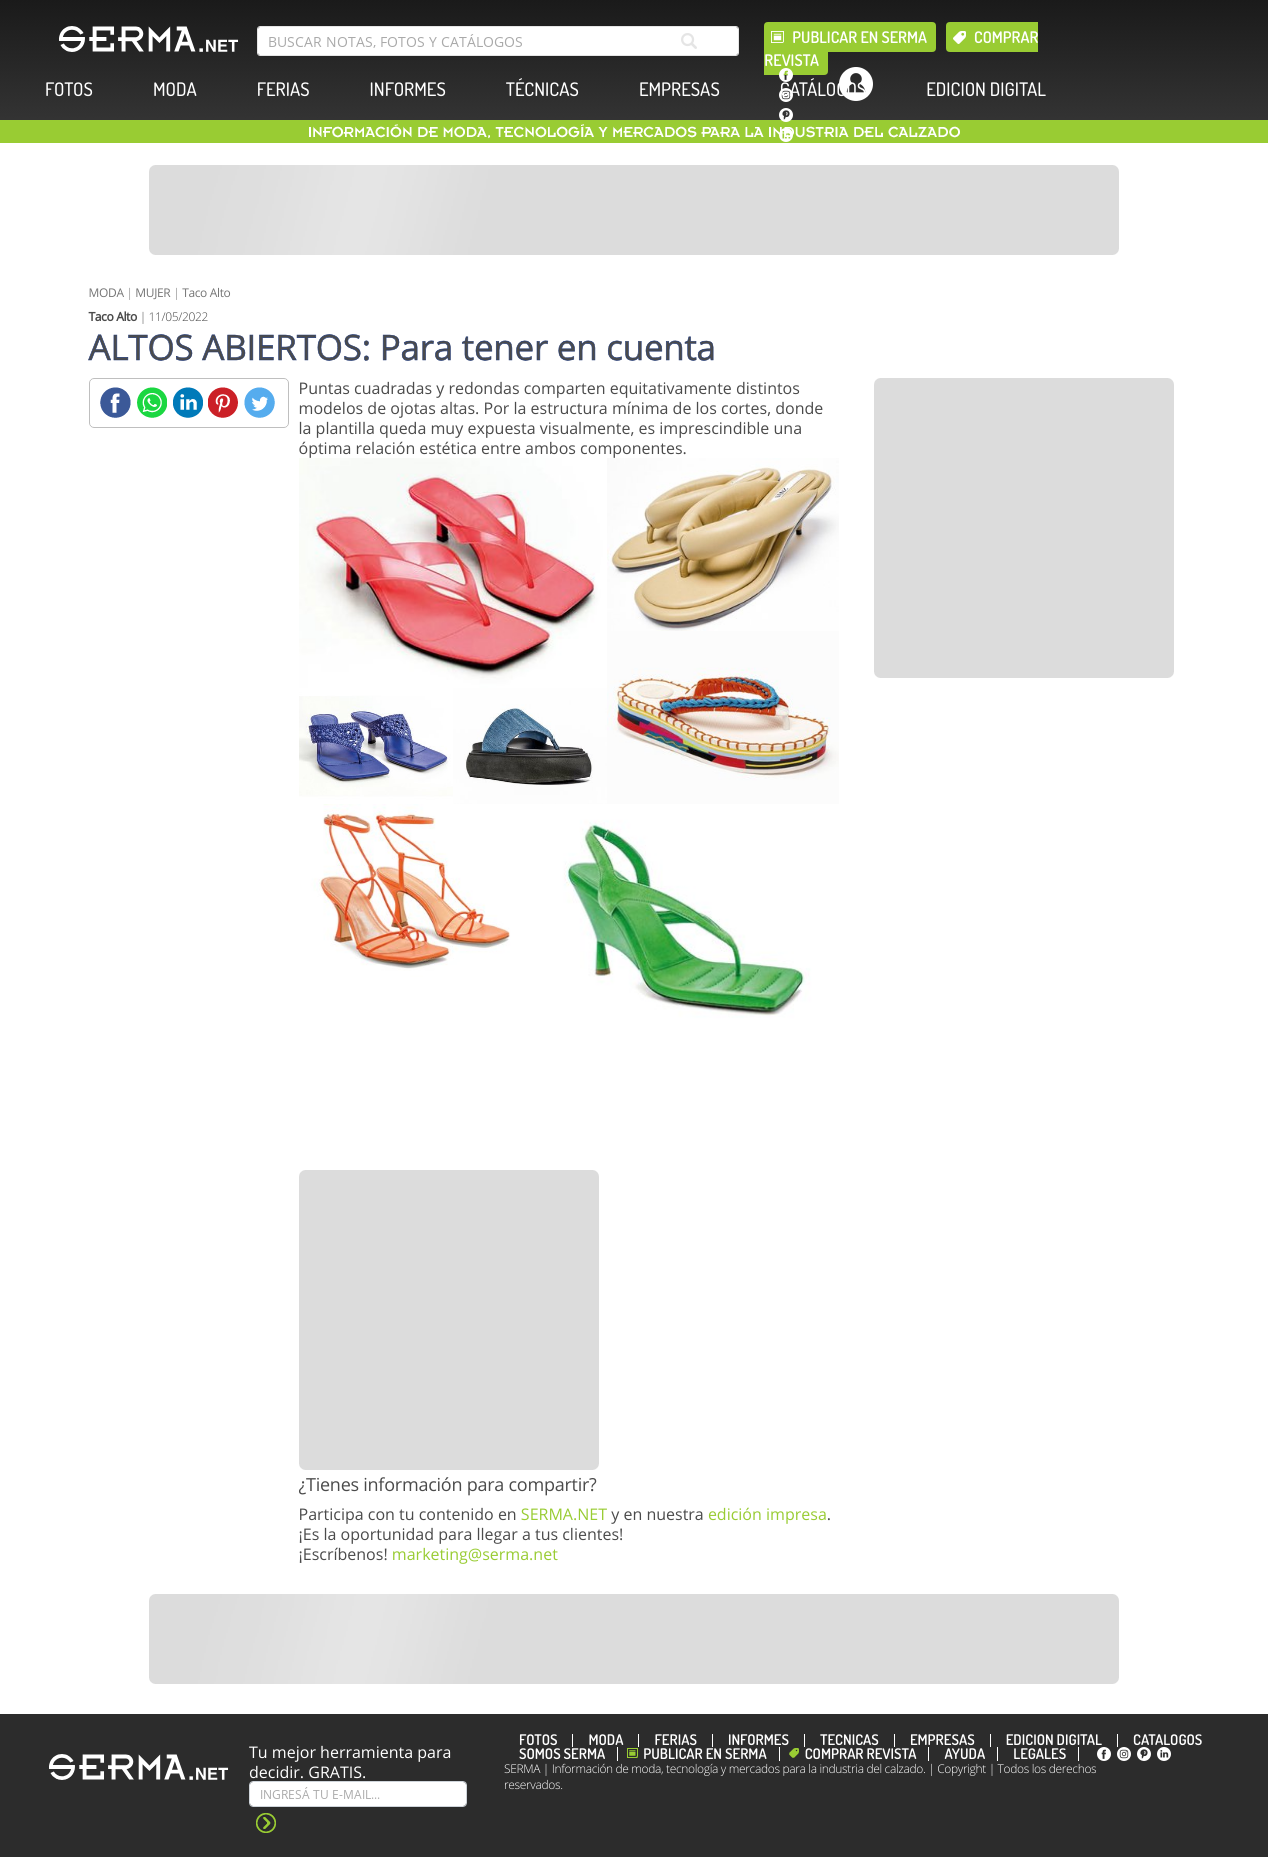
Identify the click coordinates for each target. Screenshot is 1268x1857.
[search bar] (498, 41)
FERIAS (283, 89)
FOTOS (69, 89)
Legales (1039, 1754)
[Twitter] (259, 402)
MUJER (152, 292)
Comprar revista (861, 1754)
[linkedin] (786, 135)
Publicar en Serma (859, 37)
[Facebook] (115, 402)
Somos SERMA (562, 1754)
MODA (175, 89)
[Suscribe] (358, 1794)
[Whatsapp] (151, 402)
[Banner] (634, 210)
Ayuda (964, 1754)
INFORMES (408, 89)
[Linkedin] (187, 402)
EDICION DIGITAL (986, 89)
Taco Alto (206, 292)
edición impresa (767, 1514)
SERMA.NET (564, 1514)
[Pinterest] (223, 402)
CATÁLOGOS (823, 89)
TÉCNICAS (542, 89)
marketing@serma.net (475, 1554)
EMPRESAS (679, 89)
